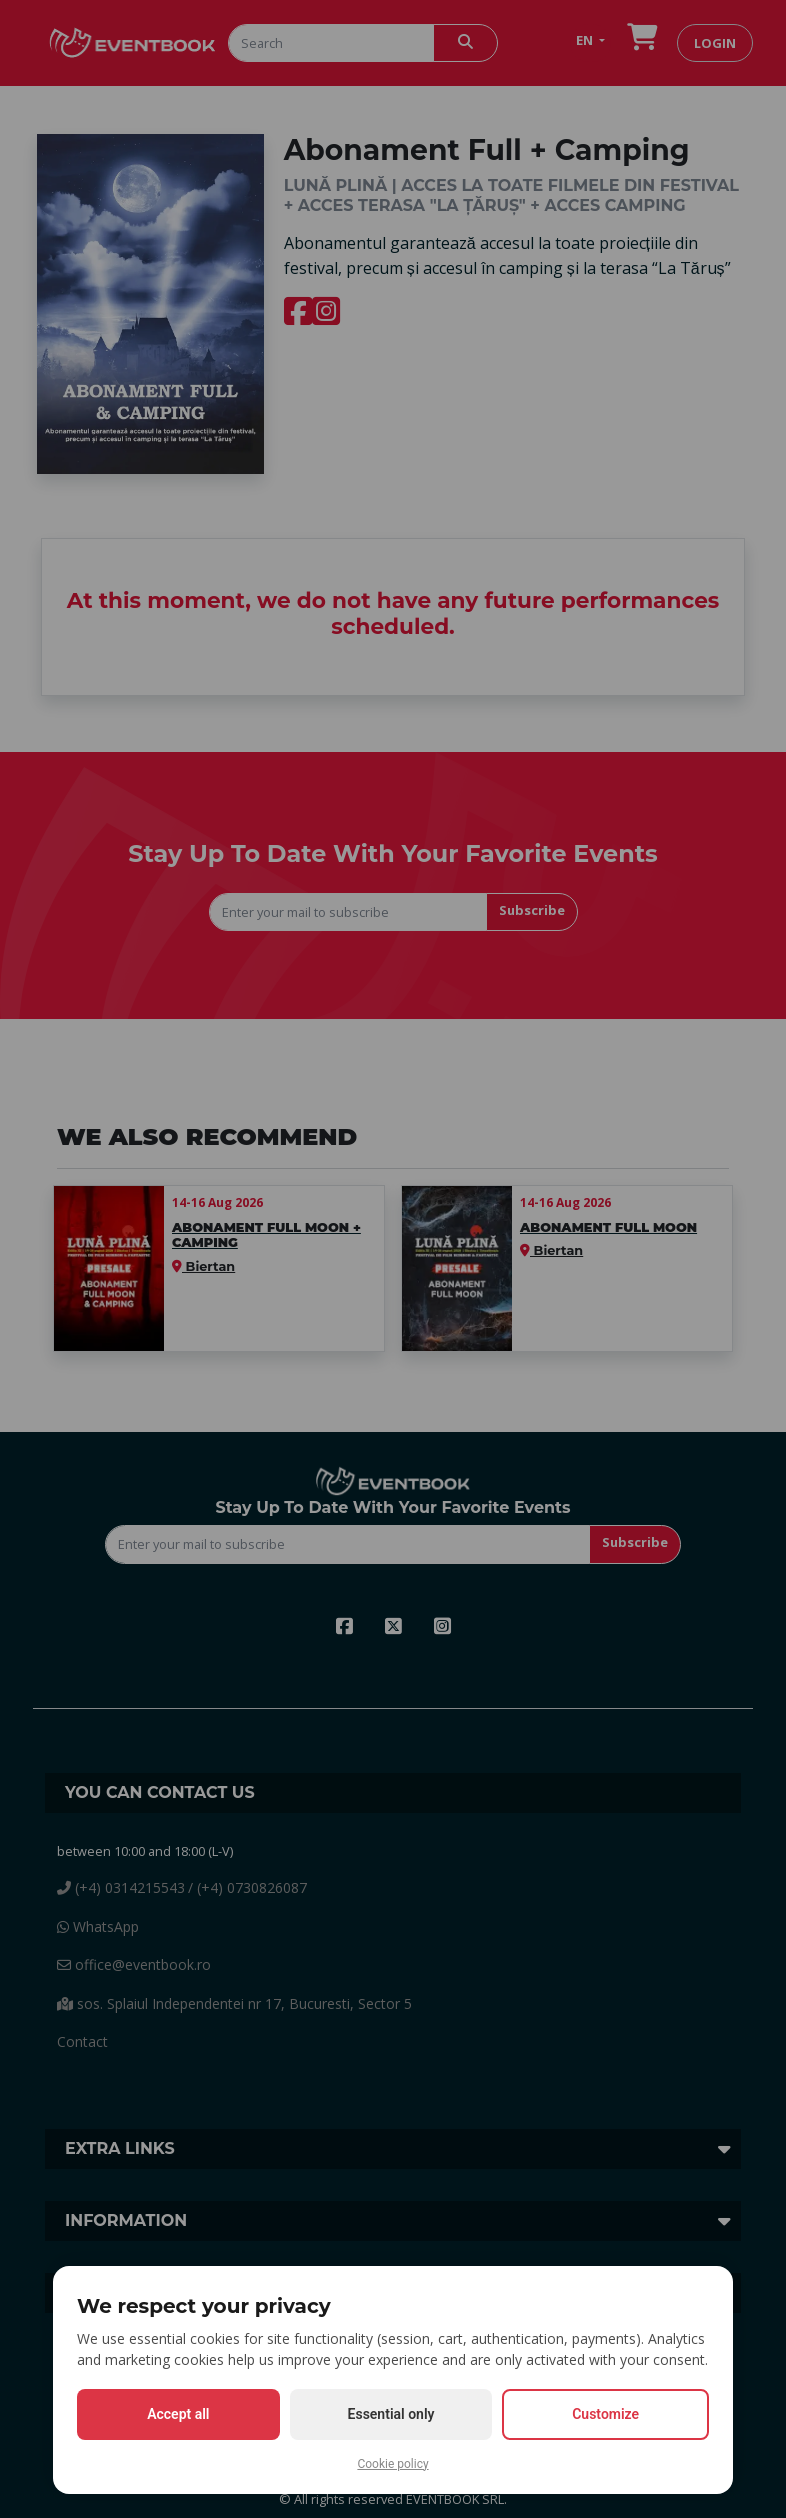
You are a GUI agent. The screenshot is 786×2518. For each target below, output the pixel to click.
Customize (605, 2414)
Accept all (178, 2414)
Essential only (391, 2414)
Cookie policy (392, 2464)
